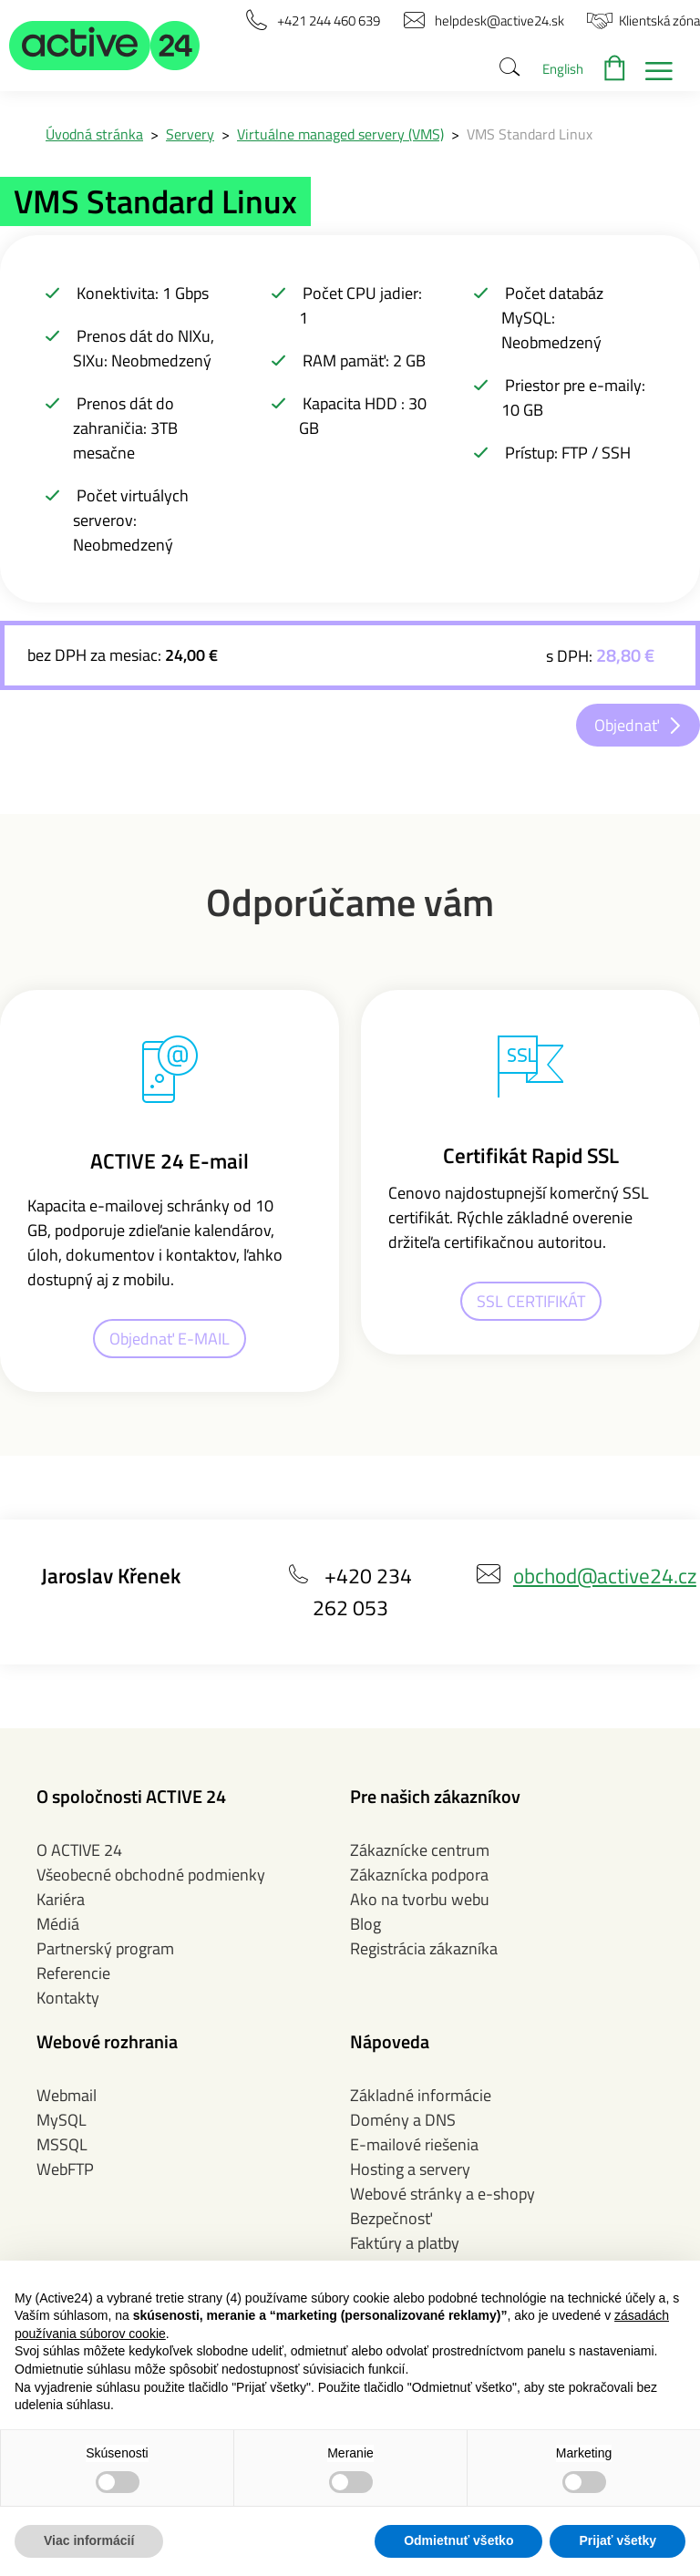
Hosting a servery (410, 2169)
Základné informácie (420, 2095)
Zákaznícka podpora (419, 1874)
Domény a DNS (403, 2119)
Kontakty (67, 1997)
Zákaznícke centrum (419, 1850)
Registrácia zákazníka (424, 1948)
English (562, 68)
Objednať (626, 725)
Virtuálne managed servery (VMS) (340, 134)
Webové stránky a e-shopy (442, 2193)
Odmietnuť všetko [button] (458, 2540)
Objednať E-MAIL (169, 1338)
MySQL (61, 2119)
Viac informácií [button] (89, 2540)
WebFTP (65, 2169)
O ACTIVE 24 (79, 1850)
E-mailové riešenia (414, 2144)
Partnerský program (105, 1948)
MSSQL (62, 2144)
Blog (365, 1923)
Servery (190, 134)
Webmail (66, 2095)
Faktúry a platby (404, 2243)
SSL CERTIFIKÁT (531, 1301)
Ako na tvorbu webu (419, 1899)
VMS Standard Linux (529, 134)
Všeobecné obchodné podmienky (150, 1874)
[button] (105, 45)
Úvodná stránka (94, 134)
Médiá (57, 1923)
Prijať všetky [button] (617, 2540)
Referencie (73, 1973)
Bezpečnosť (391, 2218)
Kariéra (60, 1899)
